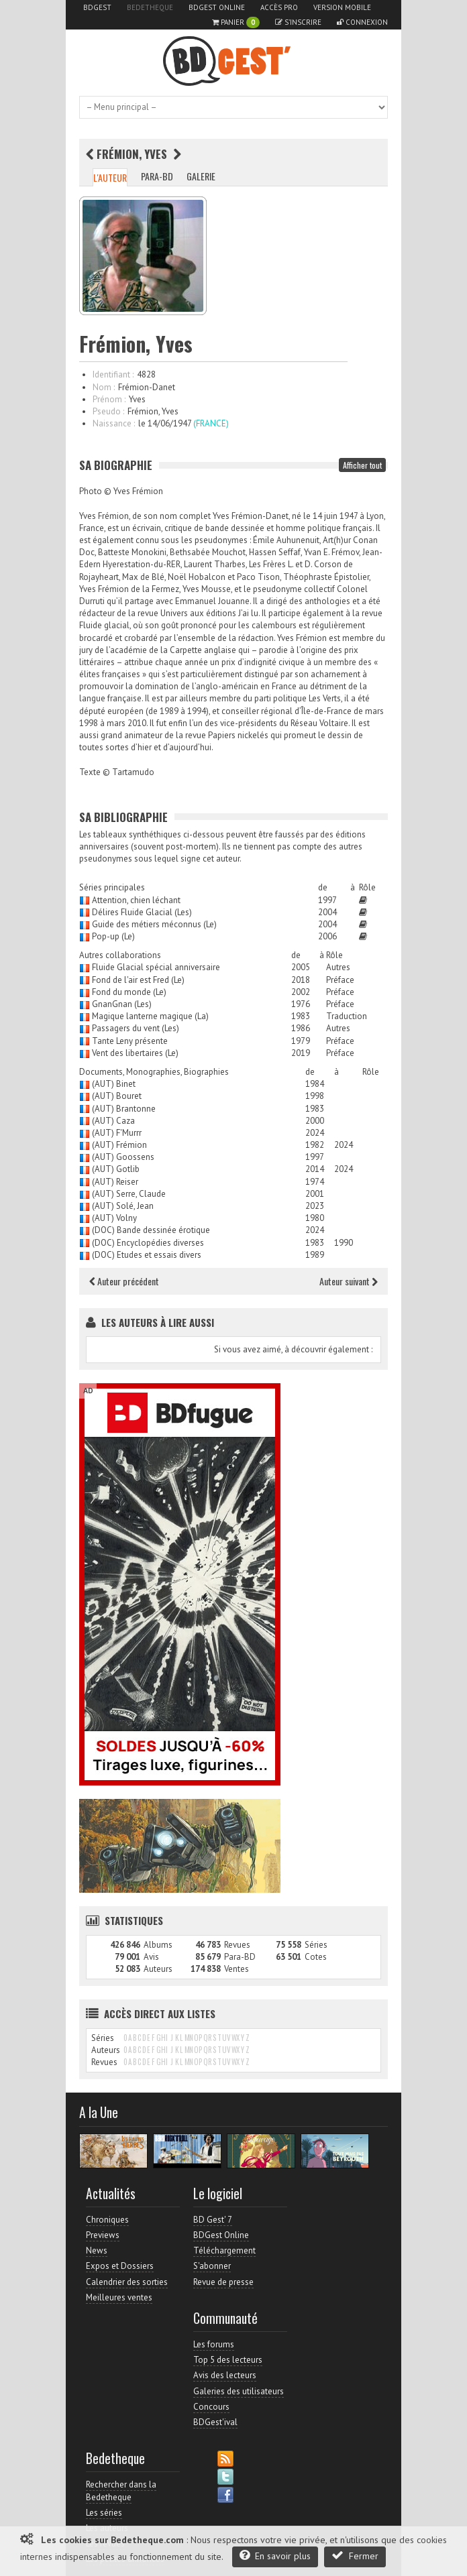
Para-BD (157, 176)
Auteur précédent (124, 1281)
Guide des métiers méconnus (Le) (154, 924)
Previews (102, 2235)
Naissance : (114, 423)
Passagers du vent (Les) (135, 1028)
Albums (158, 1944)
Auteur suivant (348, 1281)
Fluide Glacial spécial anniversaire (156, 967)
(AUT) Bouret (117, 1096)
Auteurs (158, 1969)
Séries (316, 1944)
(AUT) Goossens (123, 1157)
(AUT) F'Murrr (117, 1132)
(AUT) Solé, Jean (123, 1206)
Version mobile (342, 7)
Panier (236, 22)
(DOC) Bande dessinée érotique (151, 1230)
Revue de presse (223, 2282)
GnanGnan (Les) (122, 1004)
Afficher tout (362, 465)
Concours (211, 2406)
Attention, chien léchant (136, 900)
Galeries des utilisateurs (238, 2391)
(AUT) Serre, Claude (129, 1193)
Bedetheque (150, 7)
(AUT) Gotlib (116, 1169)
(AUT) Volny (114, 1218)
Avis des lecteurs (224, 2375)
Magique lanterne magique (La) (150, 1016)
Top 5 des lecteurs (227, 2359)
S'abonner (212, 2266)
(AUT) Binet (114, 1084)
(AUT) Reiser (115, 1181)
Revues (237, 1944)
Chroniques (107, 2219)
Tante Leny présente (130, 1041)
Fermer (354, 2555)
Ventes (236, 1969)
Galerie (201, 176)
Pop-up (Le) (113, 936)
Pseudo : (108, 411)
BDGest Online (217, 7)
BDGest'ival (215, 2422)
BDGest (97, 7)
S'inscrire (298, 22)
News (96, 2250)
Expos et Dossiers (120, 2266)
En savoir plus (275, 2555)
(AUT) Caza (113, 1120)
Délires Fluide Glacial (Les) (142, 912)
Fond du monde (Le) (129, 992)
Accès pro (279, 7)
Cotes (316, 1957)
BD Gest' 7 (212, 2219)
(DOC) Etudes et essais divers (146, 1255)
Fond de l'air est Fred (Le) (138, 980)
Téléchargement (224, 2250)
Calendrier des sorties (127, 2282)
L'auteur (110, 177)
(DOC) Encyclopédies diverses (148, 1242)
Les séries (104, 2512)
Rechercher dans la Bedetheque (121, 2490)
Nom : (104, 387)
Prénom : (109, 399)
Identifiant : (113, 374)
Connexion (362, 22)
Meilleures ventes (119, 2297)
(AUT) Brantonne (124, 1108)
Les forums (213, 2344)
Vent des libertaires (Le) (135, 1053)
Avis (151, 1957)
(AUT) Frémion (119, 1145)
